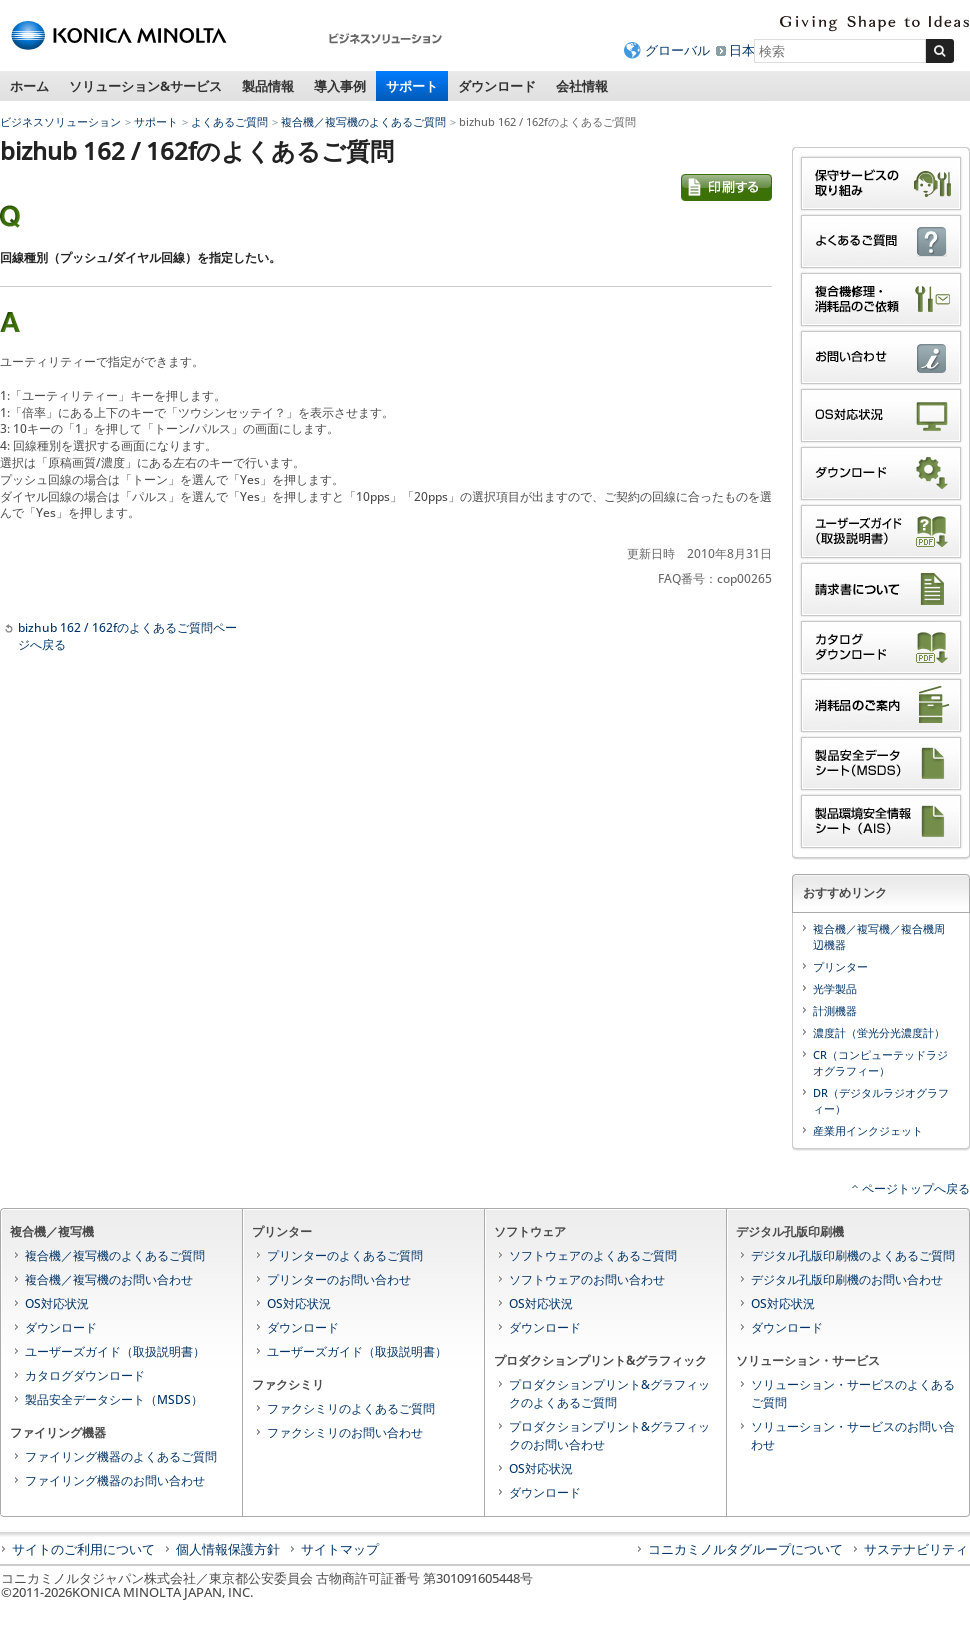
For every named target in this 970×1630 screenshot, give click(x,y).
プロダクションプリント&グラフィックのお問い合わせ (609, 1435)
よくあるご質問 (229, 121)
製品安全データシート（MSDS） (114, 1399)
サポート (412, 86)
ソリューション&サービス (145, 86)
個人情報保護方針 (228, 1549)
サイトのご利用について (83, 1549)
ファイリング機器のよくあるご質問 (121, 1456)
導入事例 (340, 86)
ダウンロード (497, 86)
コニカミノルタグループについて (745, 1549)
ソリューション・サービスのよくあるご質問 (853, 1393)
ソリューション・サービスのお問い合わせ (853, 1435)
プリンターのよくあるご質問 (345, 1255)
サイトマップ (340, 1549)
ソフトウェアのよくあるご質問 (593, 1255)
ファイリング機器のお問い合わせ (115, 1480)
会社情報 (582, 86)
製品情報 (268, 86)
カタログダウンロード (85, 1375)
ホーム (29, 86)
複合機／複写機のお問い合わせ (109, 1279)
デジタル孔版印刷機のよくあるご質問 (853, 1255)
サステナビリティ (916, 1549)
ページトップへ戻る (916, 1188)
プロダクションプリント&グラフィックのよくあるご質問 (609, 1393)
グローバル (677, 50)
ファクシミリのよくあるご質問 (351, 1408)
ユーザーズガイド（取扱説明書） (115, 1351)
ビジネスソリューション (60, 121)
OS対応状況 (57, 1303)
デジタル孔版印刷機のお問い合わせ (847, 1279)
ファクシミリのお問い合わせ (345, 1432)
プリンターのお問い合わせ (339, 1279)
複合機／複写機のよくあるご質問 (363, 121)
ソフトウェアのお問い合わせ (587, 1279)
